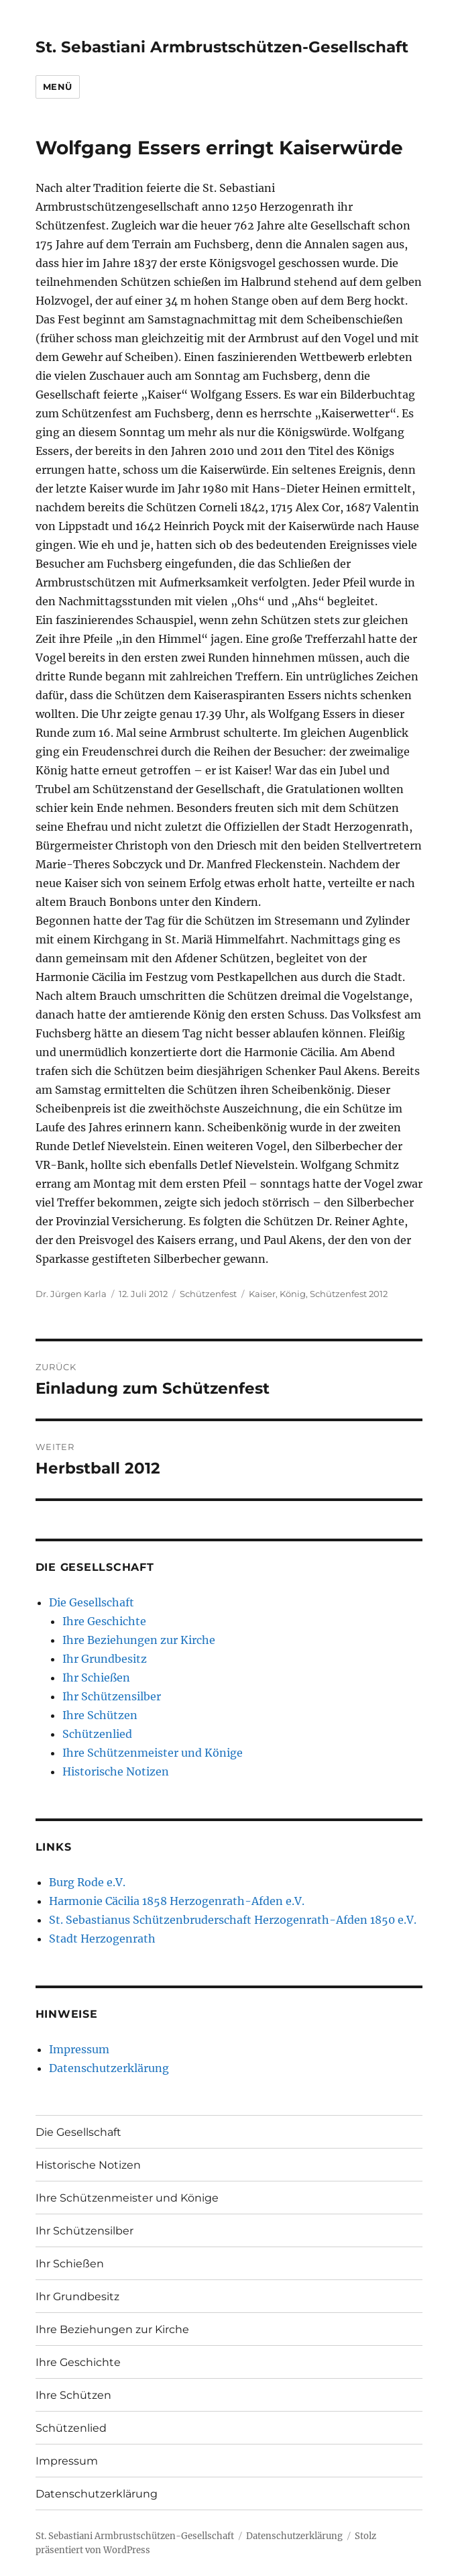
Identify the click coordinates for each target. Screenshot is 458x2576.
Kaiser (262, 1293)
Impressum (79, 2049)
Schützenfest (208, 1293)
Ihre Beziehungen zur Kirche (138, 1640)
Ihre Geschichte (104, 1621)
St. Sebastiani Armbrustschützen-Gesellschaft (222, 47)
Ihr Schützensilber (111, 1696)
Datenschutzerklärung (109, 2068)
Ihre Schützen (99, 1715)
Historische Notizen (115, 1771)
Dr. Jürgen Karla (71, 1293)
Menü (57, 86)
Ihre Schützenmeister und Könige (152, 1752)
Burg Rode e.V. (87, 1882)
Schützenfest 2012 (349, 1293)
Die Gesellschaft (91, 1602)
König (293, 1293)
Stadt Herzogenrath (102, 1938)
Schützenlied (97, 1734)
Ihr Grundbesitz (104, 1658)
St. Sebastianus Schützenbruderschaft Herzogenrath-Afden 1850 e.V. (232, 1919)
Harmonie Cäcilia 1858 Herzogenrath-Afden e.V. (176, 1901)
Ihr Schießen (96, 1677)
